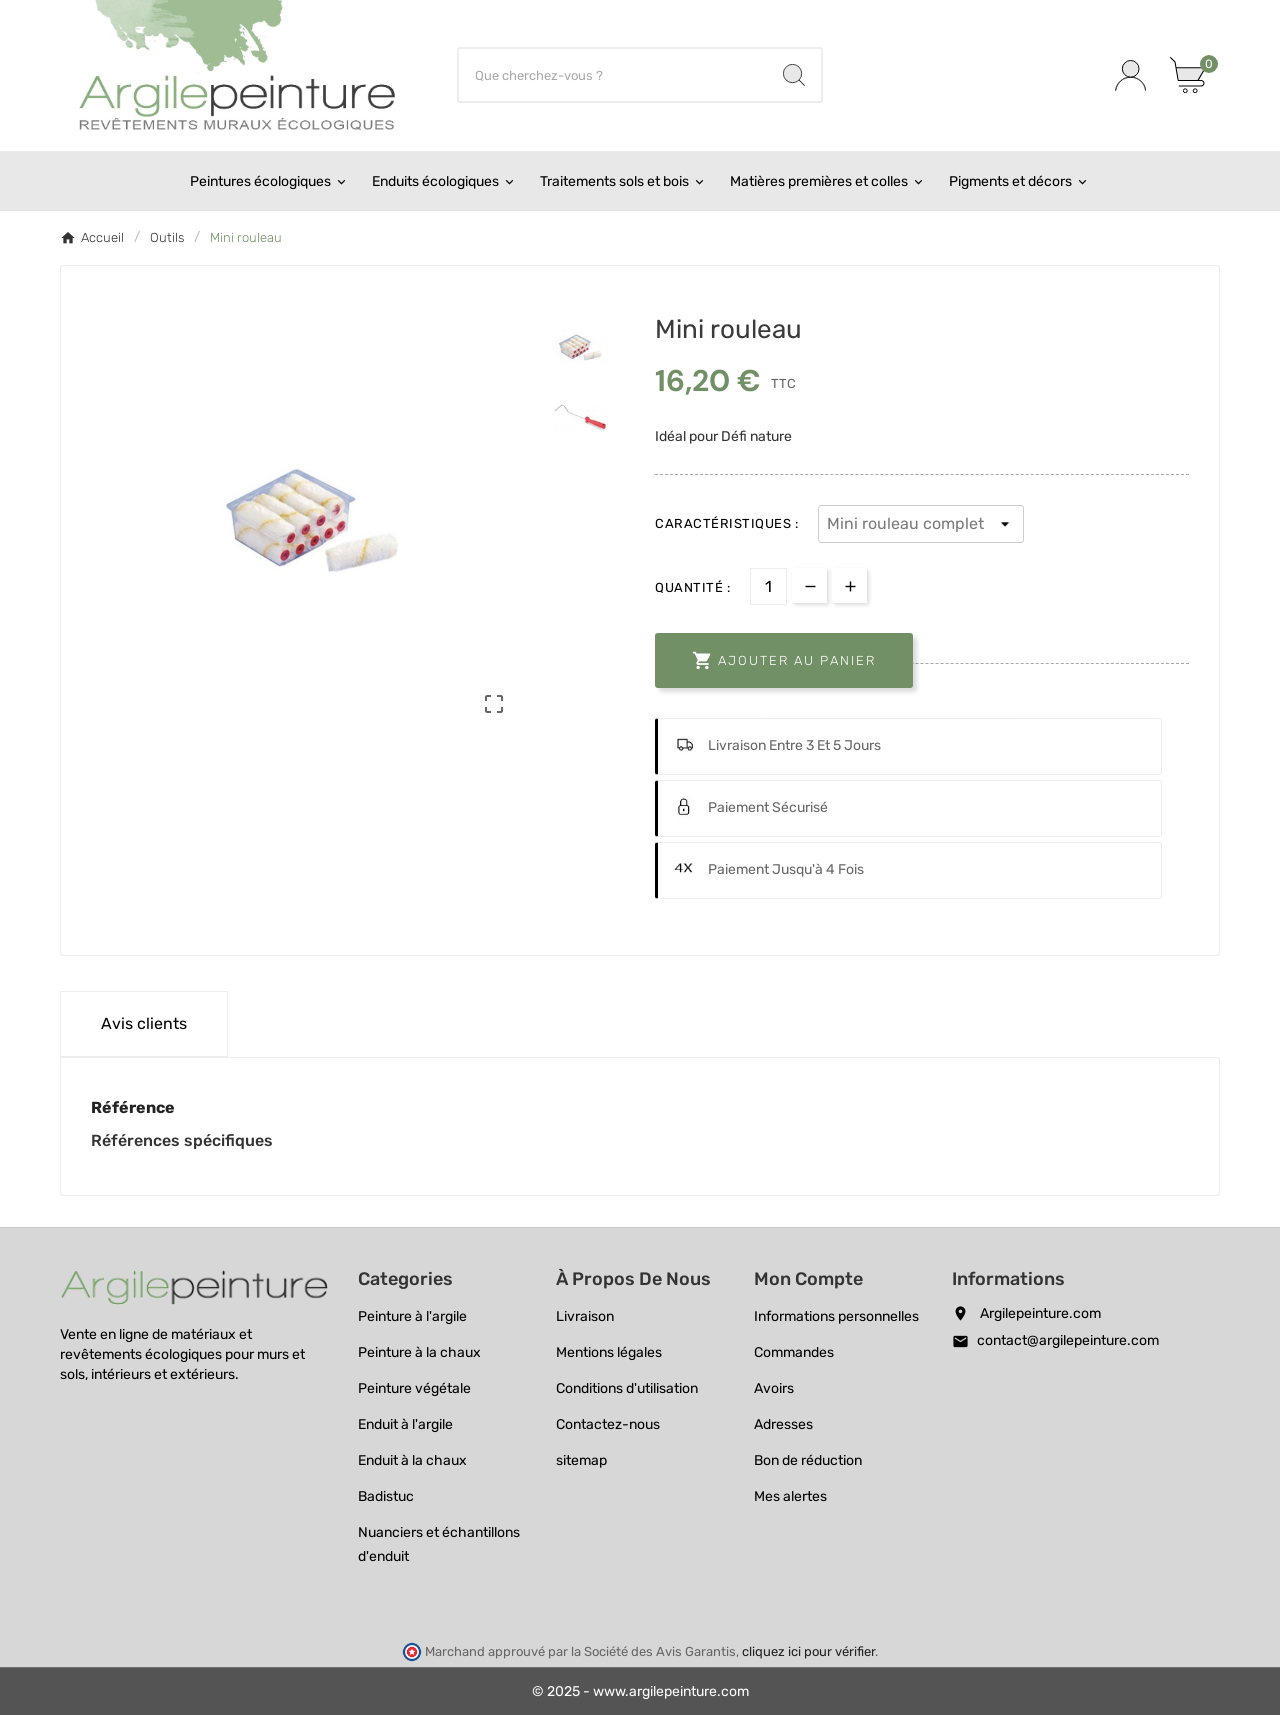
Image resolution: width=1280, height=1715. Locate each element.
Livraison (585, 1316)
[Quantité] (768, 586)
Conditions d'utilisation (627, 1388)
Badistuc (386, 1496)
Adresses (783, 1424)
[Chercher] (613, 75)
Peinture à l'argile (412, 1316)
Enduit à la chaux (412, 1460)
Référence (133, 1107)
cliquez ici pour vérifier (808, 1651)
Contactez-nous (608, 1424)
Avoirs (774, 1388)
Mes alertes (790, 1496)
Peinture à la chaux (419, 1352)
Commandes (794, 1352)
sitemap (581, 1460)
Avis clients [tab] (144, 1023)
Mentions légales (609, 1352)
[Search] (794, 75)
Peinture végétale (414, 1388)
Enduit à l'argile (405, 1424)
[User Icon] (1130, 75)
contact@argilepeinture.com (1068, 1340)
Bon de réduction (808, 1460)
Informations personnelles (836, 1316)
